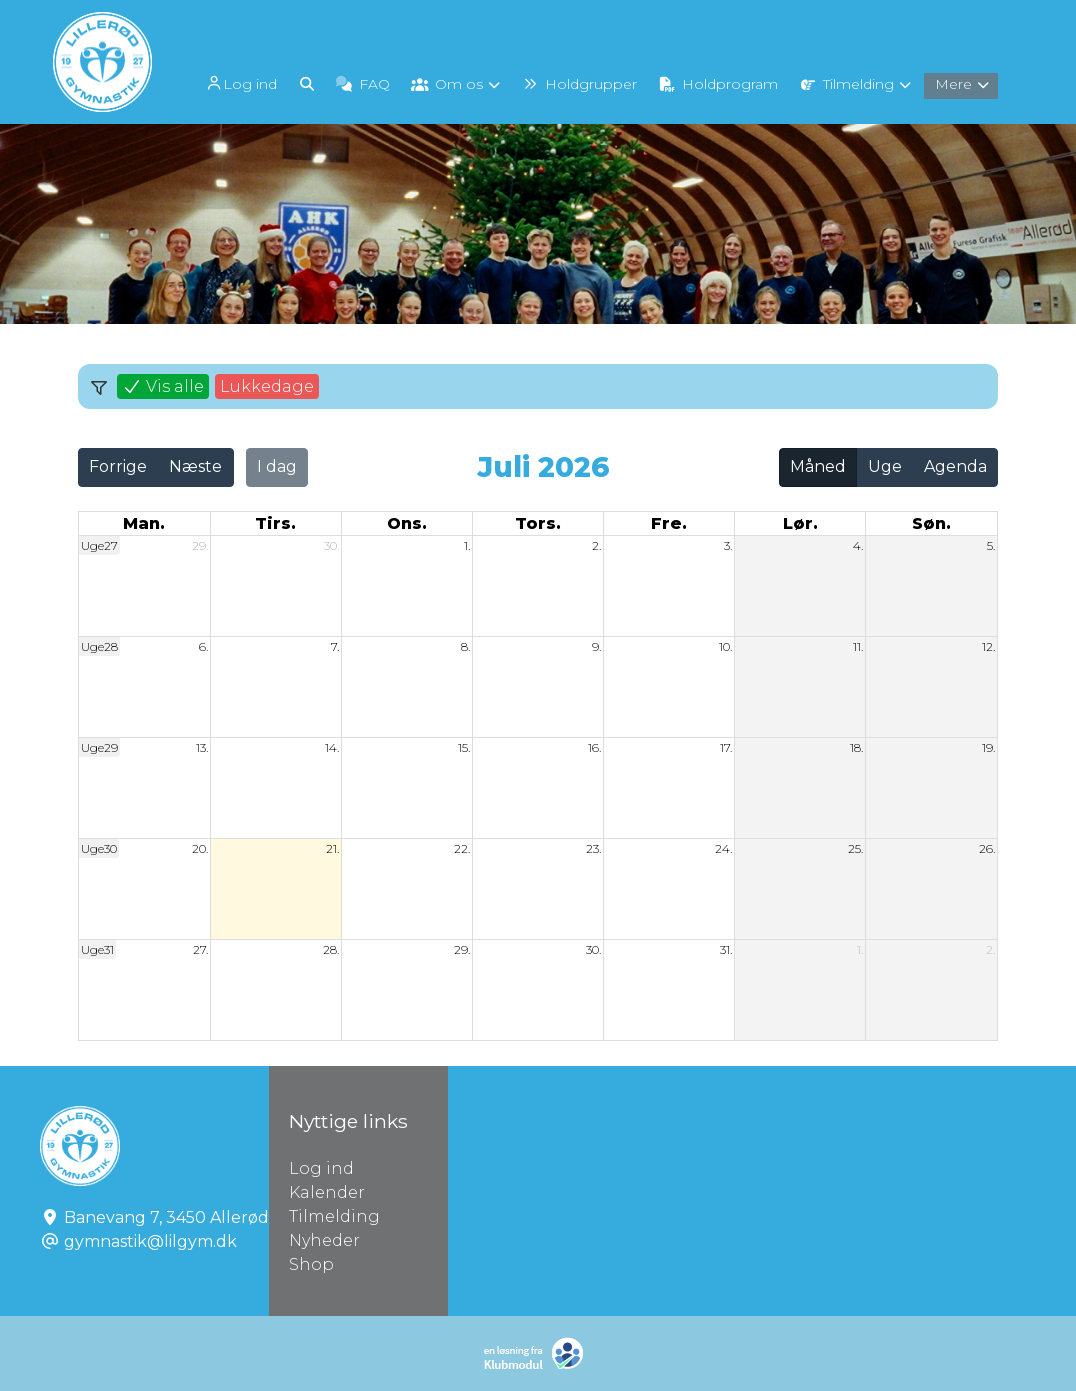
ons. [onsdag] (407, 523)
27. (200, 949)
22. (462, 848)
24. (723, 848)
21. (332, 848)
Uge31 (97, 949)
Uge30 (99, 848)
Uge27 (99, 545)
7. (335, 646)
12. (988, 646)
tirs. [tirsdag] (275, 523)
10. (725, 646)
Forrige (118, 466)
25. (855, 848)
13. (202, 747)
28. (331, 949)
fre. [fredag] (669, 523)
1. (467, 545)
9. (596, 646)
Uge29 (99, 747)
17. (726, 747)
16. (594, 747)
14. (332, 747)
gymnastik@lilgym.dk (150, 1241)
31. (726, 949)
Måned (818, 466)
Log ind (240, 83)
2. (596, 545)
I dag (277, 466)
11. (858, 646)
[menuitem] (242, 82)
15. (464, 747)
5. (991, 545)
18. (856, 747)
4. (858, 545)
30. (331, 545)
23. (593, 848)
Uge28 (99, 646)
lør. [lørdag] (800, 523)
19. (988, 747)
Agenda (955, 466)
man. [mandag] (144, 523)
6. (203, 646)
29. (200, 545)
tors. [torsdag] (538, 523)
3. (728, 545)
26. (987, 848)
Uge (885, 466)
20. (200, 848)
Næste (195, 466)
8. (465, 646)
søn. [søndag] (931, 523)
